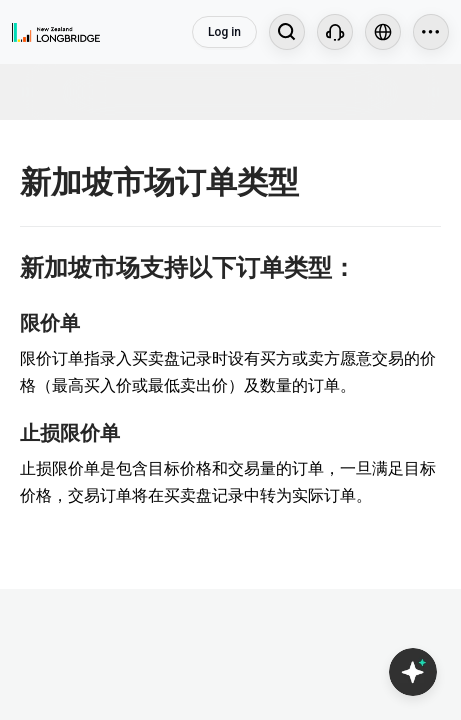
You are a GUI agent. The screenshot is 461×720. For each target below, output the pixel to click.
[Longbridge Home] (56, 32)
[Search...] (287, 32)
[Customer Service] (335, 32)
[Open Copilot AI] (413, 672)
